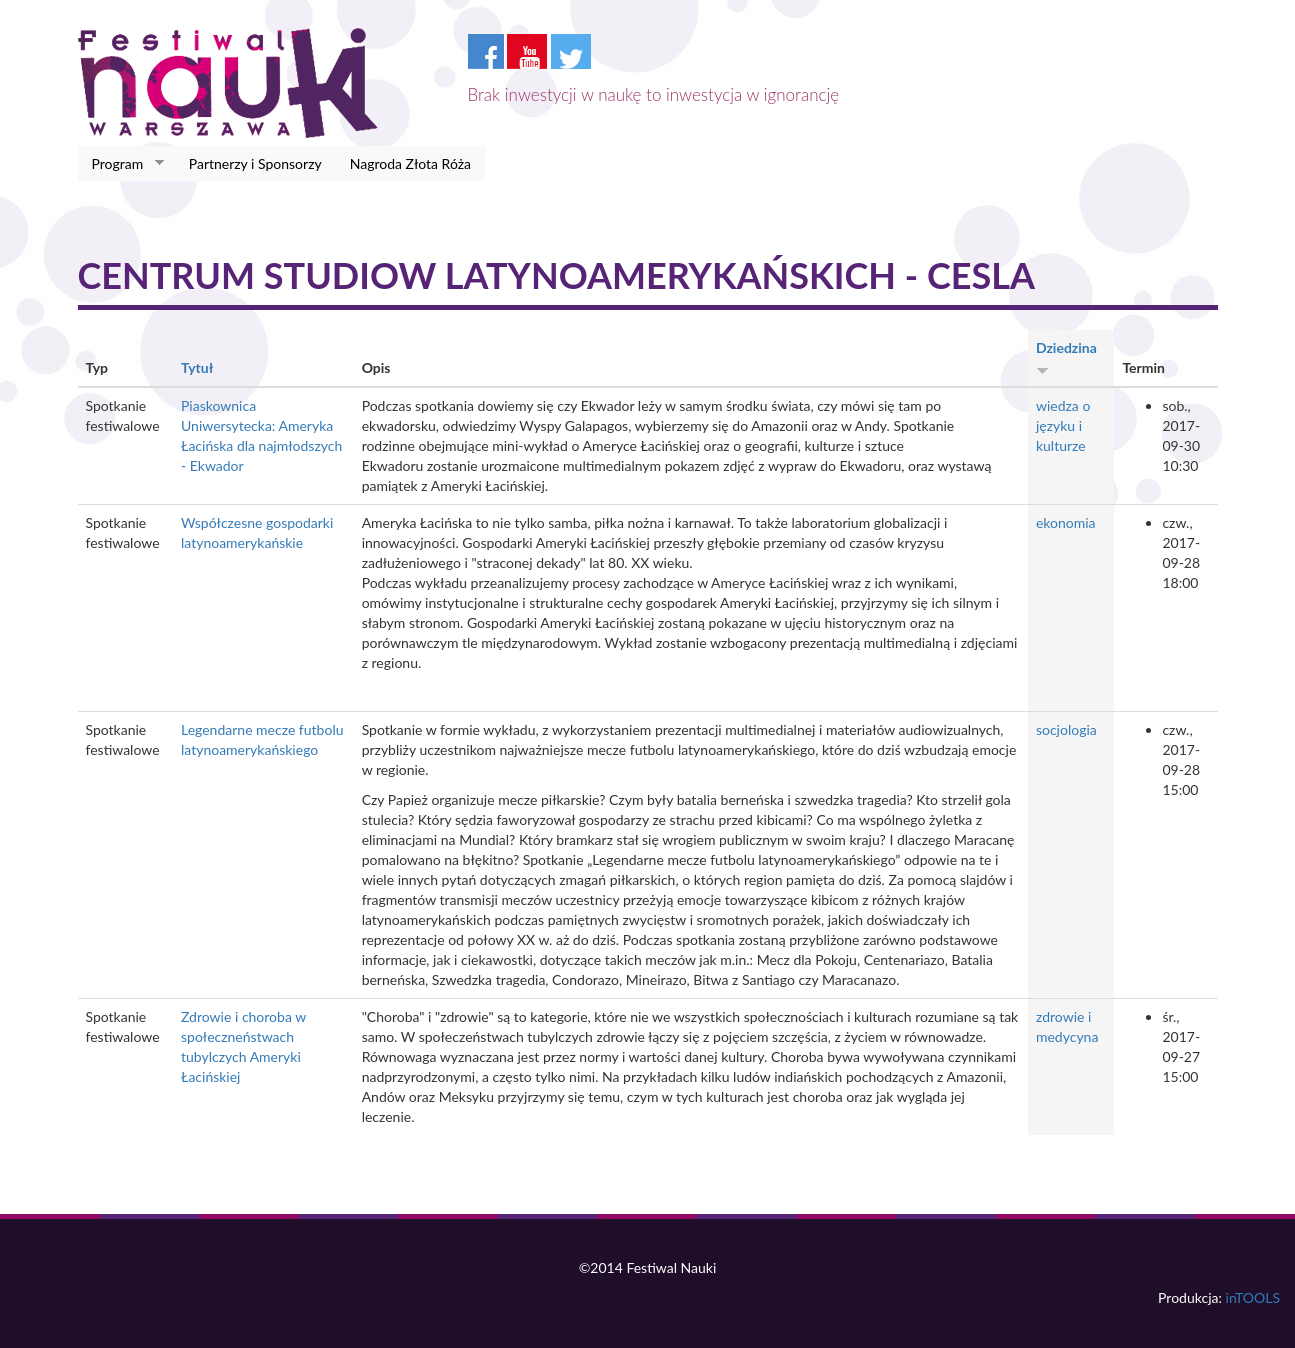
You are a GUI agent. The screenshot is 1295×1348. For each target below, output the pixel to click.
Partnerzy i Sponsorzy (255, 163)
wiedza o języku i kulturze (1063, 425)
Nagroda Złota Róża (410, 163)
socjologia (1066, 729)
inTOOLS (1253, 1297)
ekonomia (1066, 522)
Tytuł (197, 367)
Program (121, 164)
